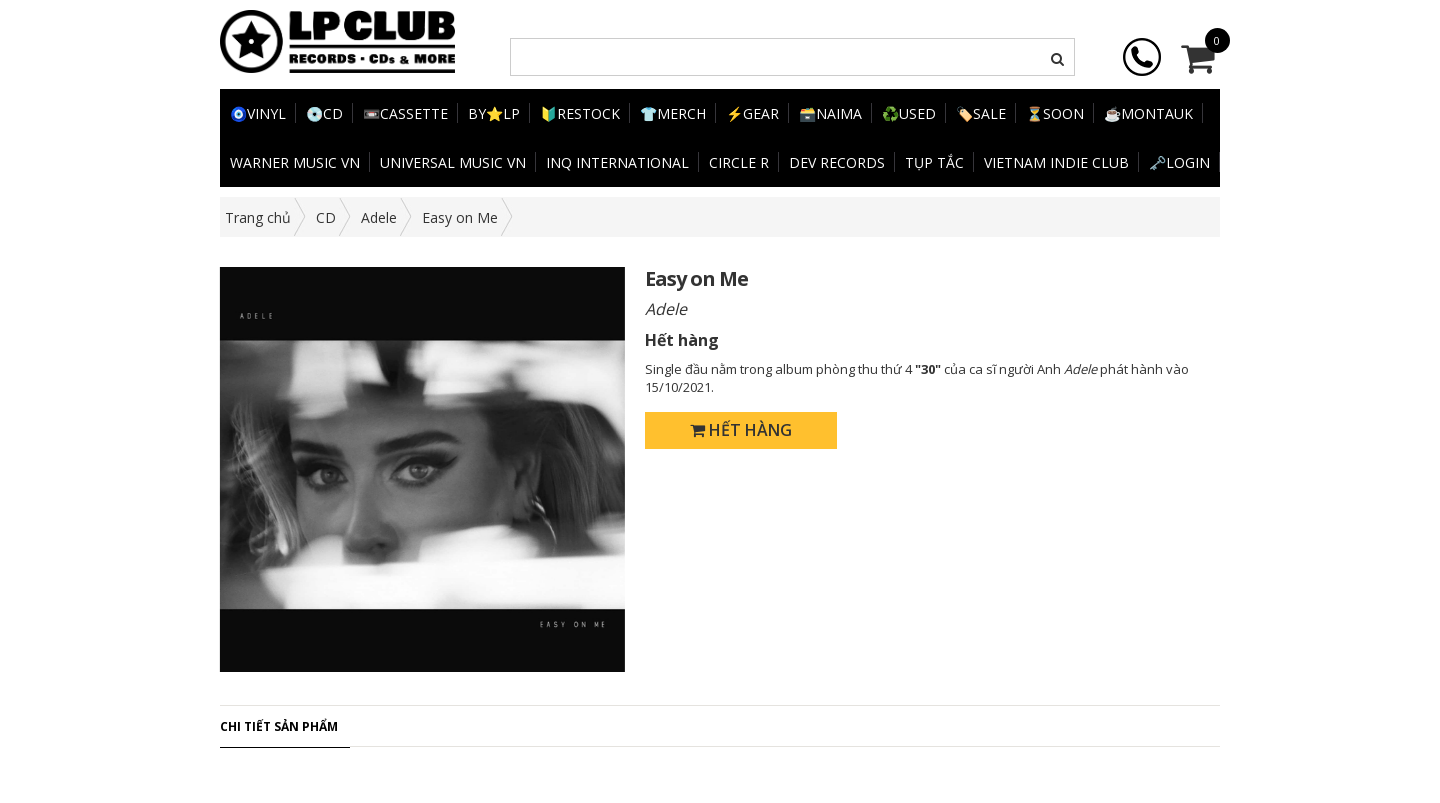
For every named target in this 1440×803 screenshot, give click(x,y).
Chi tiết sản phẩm (279, 726)
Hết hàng (741, 430)
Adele (379, 217)
